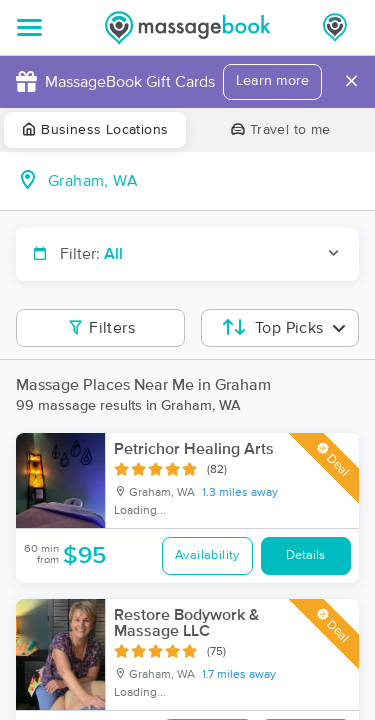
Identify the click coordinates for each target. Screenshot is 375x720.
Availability (207, 555)
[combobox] (203, 181)
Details (305, 555)
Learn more (272, 81)
